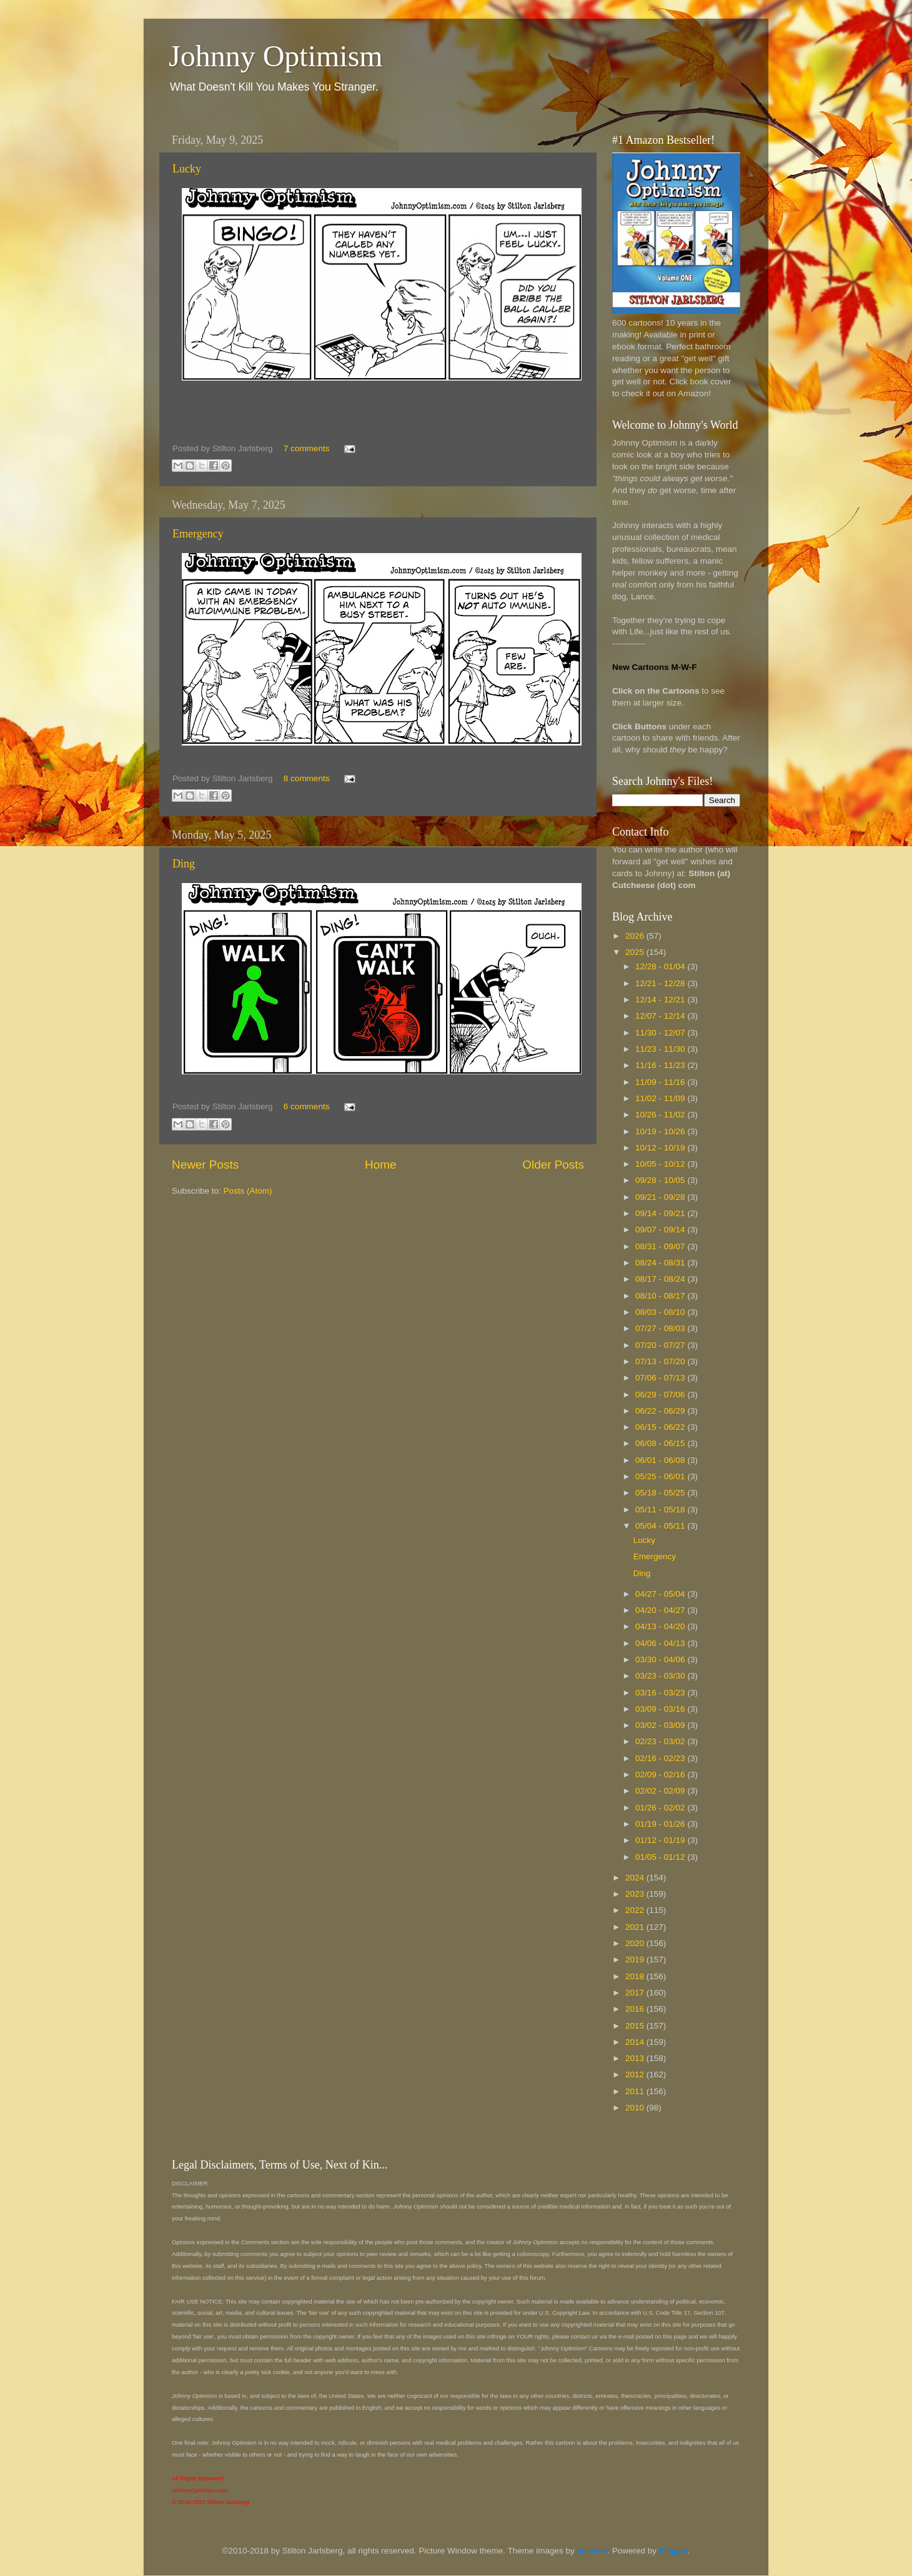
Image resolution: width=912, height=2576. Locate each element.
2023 (636, 1894)
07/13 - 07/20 (661, 1361)
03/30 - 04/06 (661, 1659)
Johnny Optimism (276, 55)
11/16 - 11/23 (661, 1065)
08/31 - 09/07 (661, 1246)
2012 (636, 2074)
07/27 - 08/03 (661, 1328)
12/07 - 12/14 (661, 1016)
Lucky (186, 168)
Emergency (198, 533)
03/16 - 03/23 (661, 1692)
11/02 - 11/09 (661, 1098)
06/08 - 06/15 (661, 1443)
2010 (636, 2107)
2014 (636, 2042)
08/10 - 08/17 (661, 1295)
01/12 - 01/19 (661, 1840)
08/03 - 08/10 (661, 1312)
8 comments (307, 778)
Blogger (673, 2550)
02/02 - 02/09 (661, 1790)
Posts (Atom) (248, 1191)
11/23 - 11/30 (661, 1049)
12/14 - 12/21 (661, 999)
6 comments (307, 1106)
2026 (636, 936)
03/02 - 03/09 (661, 1725)
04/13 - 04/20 (661, 1626)
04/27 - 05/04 (661, 1594)
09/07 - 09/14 (661, 1229)
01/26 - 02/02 (661, 1807)
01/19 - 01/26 (661, 1824)
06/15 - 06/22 (661, 1427)
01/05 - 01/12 (661, 1857)
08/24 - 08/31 (661, 1262)
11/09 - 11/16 (661, 1082)
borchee (592, 2550)
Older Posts (553, 1164)
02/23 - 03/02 (661, 1741)
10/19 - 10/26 (661, 1131)
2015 (636, 2025)
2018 (636, 1976)
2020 (636, 1943)
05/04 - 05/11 (661, 1525)
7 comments (307, 448)
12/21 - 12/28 (661, 983)
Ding (183, 863)
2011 (636, 2091)
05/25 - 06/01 (661, 1476)
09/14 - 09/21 (661, 1213)
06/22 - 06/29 (661, 1410)
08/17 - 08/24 (661, 1279)
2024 (636, 1877)
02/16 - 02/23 (661, 1758)
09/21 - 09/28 (661, 1197)
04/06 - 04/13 (661, 1643)
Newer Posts (205, 1164)
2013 (636, 2058)
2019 (636, 1959)
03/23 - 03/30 (661, 1675)
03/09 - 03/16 (661, 1709)
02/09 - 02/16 (661, 1774)
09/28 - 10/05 (661, 1180)
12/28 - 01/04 (661, 966)
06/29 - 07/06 (661, 1394)
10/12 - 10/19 (661, 1147)
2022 (636, 1910)
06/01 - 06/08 (661, 1460)
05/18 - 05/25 (661, 1492)
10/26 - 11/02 (661, 1114)
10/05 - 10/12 (661, 1164)
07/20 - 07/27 (661, 1345)
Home (380, 1164)
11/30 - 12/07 (661, 1032)
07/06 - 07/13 (661, 1377)
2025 (636, 952)
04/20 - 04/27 (661, 1610)
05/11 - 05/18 (661, 1509)
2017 (636, 1992)
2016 (636, 2009)
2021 (636, 1927)
